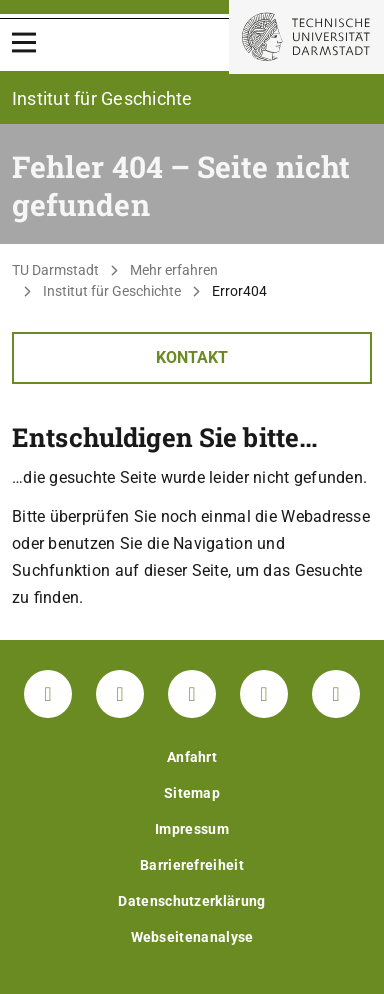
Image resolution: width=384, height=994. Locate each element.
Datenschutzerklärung (191, 901)
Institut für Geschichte (112, 291)
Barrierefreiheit (192, 865)
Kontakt (192, 357)
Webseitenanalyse (192, 937)
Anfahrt (192, 757)
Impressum (192, 829)
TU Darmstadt (55, 270)
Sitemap (192, 793)
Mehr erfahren (174, 270)
